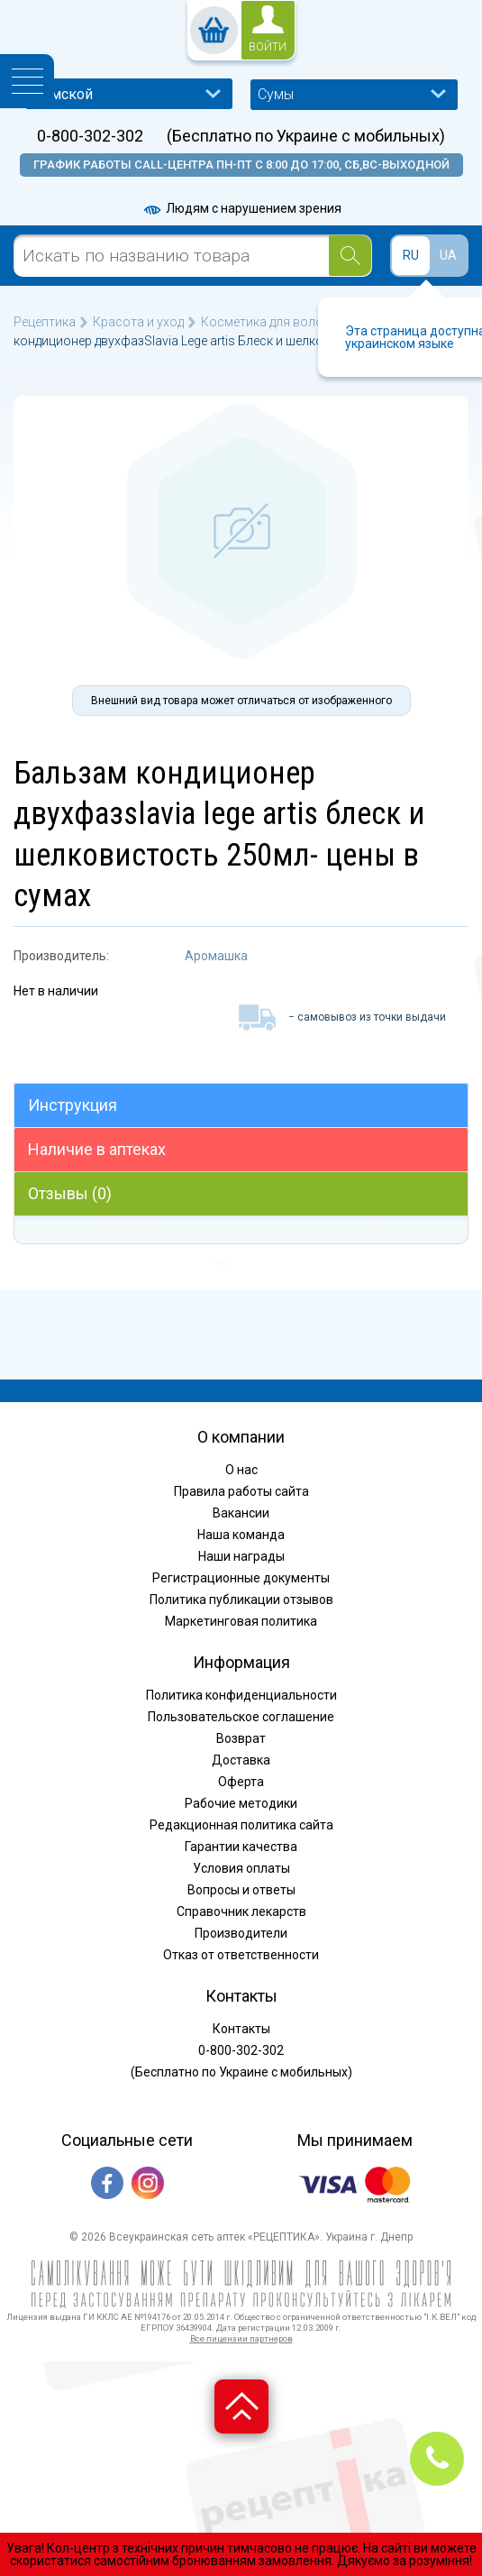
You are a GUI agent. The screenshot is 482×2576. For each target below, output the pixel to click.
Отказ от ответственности (241, 1955)
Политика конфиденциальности (241, 1695)
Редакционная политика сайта (241, 1825)
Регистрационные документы (241, 1578)
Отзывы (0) (70, 1193)
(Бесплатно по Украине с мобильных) (306, 136)
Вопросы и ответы (241, 1890)
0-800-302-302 (90, 136)
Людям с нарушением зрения (241, 208)
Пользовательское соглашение (241, 1717)
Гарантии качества (241, 1846)
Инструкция (72, 1104)
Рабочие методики (241, 1803)
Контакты (241, 2028)
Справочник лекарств (241, 1911)
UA (448, 255)
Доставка (241, 1760)
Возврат (241, 1738)
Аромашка (216, 956)
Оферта (241, 1781)
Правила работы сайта (241, 1491)
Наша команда (241, 1534)
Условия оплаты (241, 1868)
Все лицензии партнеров (241, 2338)
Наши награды (241, 1556)
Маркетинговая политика (241, 1621)
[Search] (350, 255)
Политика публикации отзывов (241, 1599)
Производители (241, 1933)
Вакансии (241, 1513)
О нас (241, 1469)
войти (267, 47)
